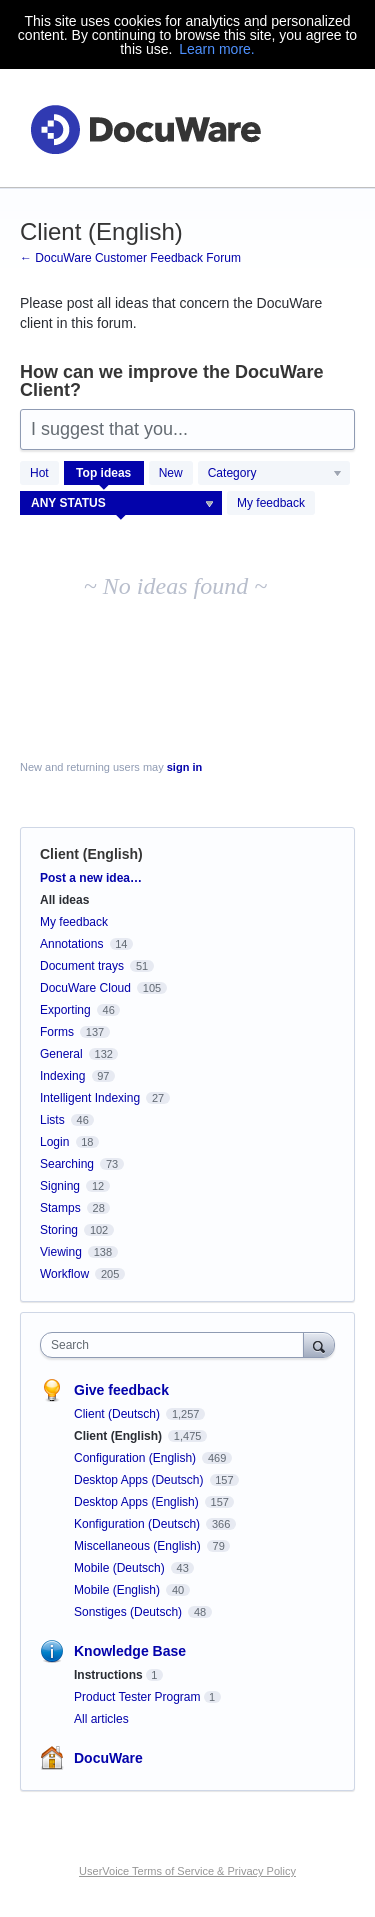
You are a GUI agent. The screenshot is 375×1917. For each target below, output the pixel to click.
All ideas (64, 900)
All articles (101, 1719)
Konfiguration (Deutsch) (138, 1524)
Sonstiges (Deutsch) (129, 1612)
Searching (67, 1164)
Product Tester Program (137, 1697)
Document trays (82, 966)
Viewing (61, 1252)
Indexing (62, 1076)
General (61, 1054)
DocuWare (108, 1758)
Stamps (60, 1208)
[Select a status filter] (122, 504)
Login (54, 1142)
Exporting (65, 1010)
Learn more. (216, 49)
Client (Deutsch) (118, 1414)
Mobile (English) (118, 1590)
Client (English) (119, 1436)
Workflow (64, 1274)
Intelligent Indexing (90, 1098)
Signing (60, 1186)
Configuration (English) (136, 1458)
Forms (57, 1032)
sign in (184, 767)
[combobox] (176, 1345)
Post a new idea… (91, 878)
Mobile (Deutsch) (121, 1568)
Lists (52, 1120)
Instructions (108, 1675)
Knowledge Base (130, 1651)
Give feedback (121, 1390)
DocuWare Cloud (85, 988)
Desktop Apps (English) (138, 1502)
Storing (59, 1230)
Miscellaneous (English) (139, 1546)
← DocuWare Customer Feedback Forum (130, 258)
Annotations (71, 944)
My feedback (271, 503)
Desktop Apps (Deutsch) (140, 1480)
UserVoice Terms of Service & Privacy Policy (187, 1871)
